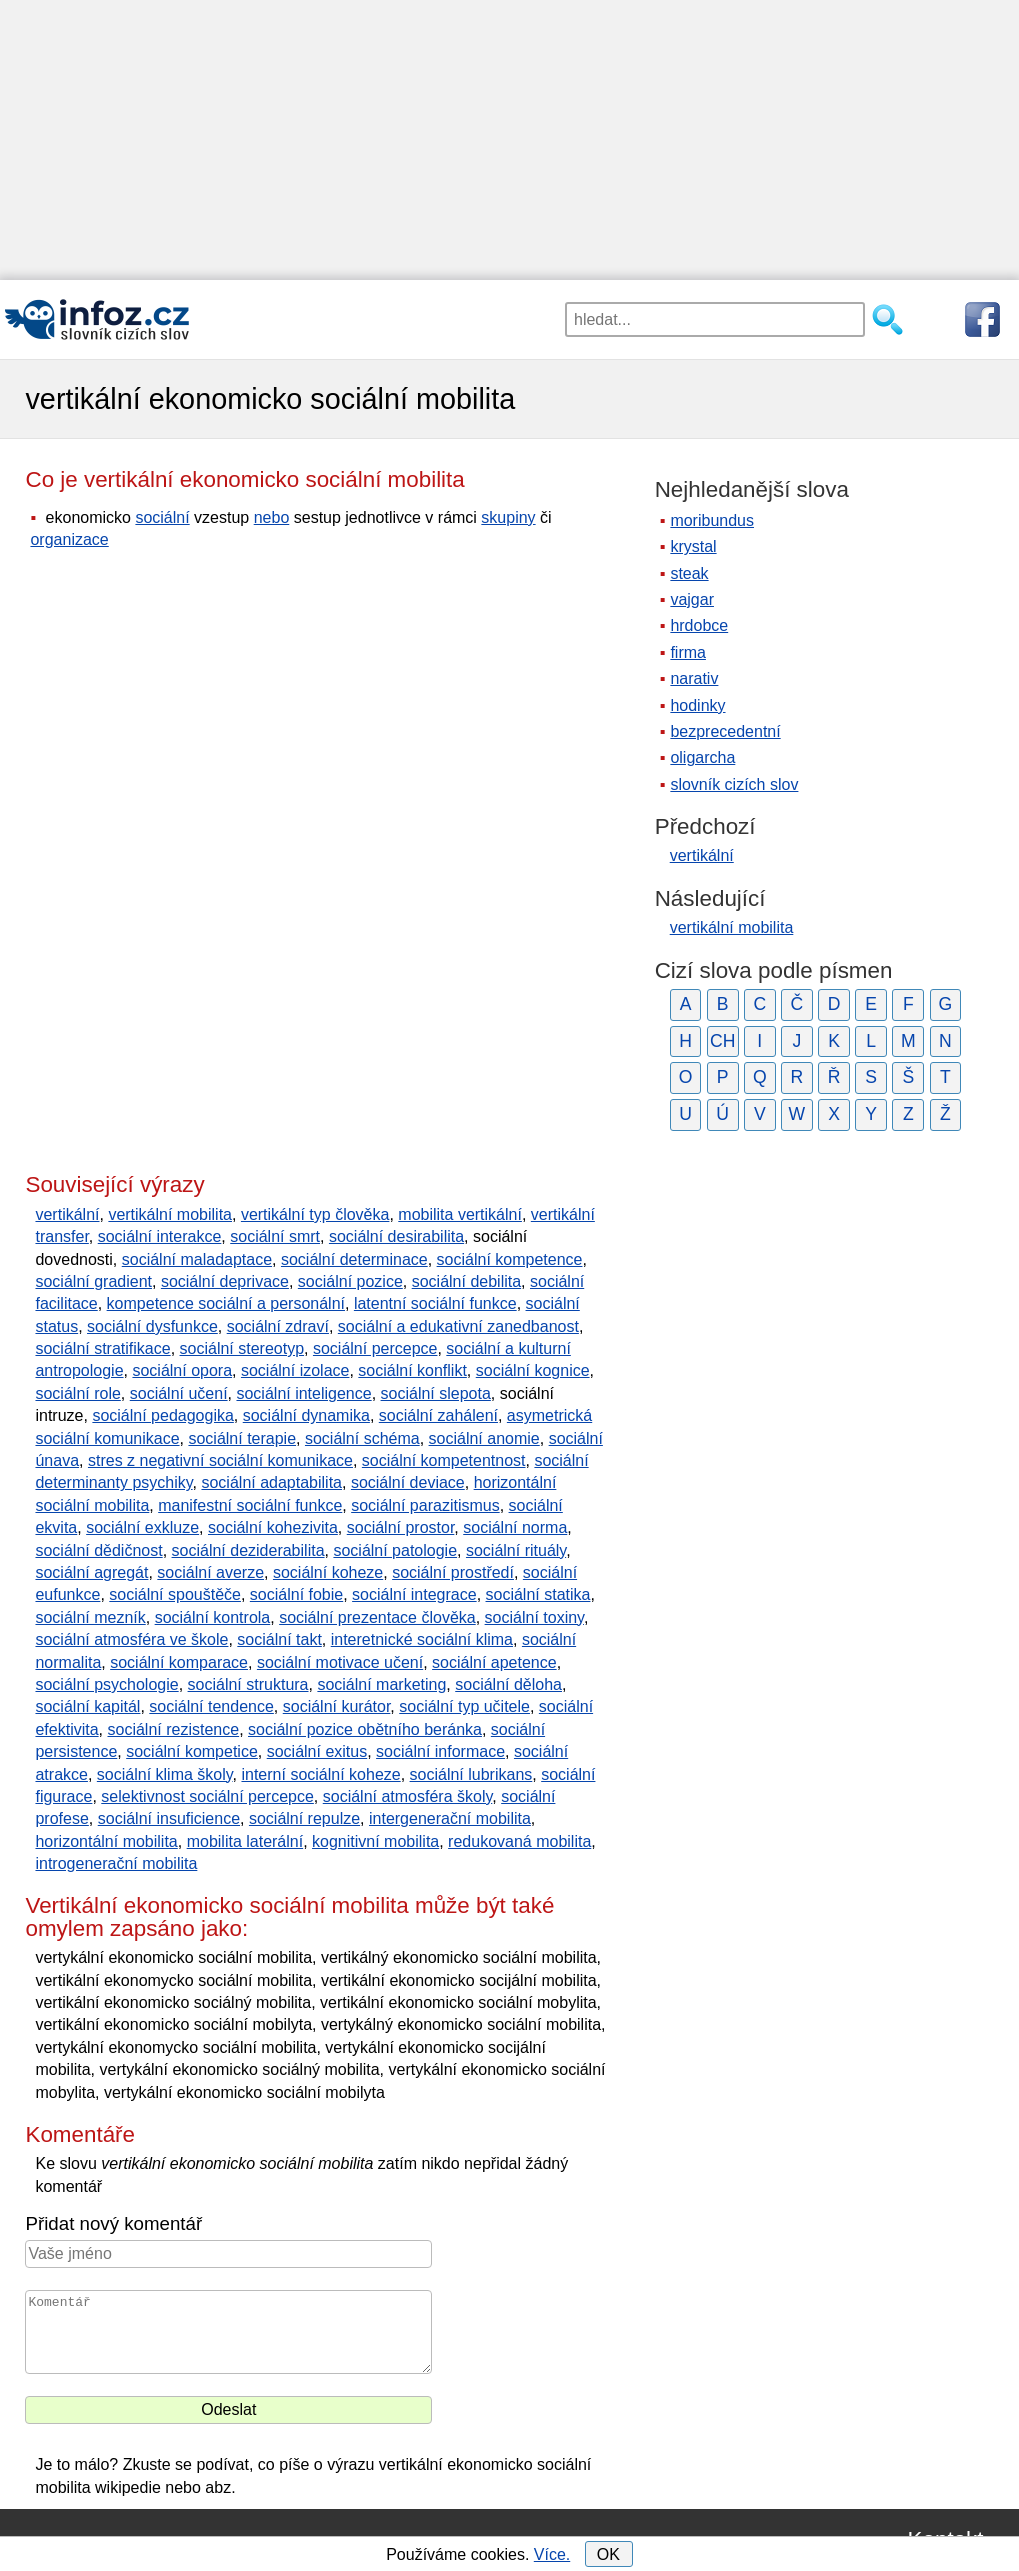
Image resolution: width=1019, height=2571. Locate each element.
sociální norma (515, 1527)
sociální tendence (211, 1706)
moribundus (712, 520)
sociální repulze (304, 1818)
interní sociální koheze (320, 1774)
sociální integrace (414, 1594)
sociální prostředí (453, 1572)
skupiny (508, 517)
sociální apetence (494, 1662)
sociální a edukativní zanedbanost (458, 1326)
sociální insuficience (169, 1818)
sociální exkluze (142, 1527)
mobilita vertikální (460, 1214)
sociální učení (179, 1393)
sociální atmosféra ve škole (131, 1639)
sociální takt (279, 1639)
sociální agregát (91, 1572)
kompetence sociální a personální (226, 1303)
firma (688, 652)
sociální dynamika (306, 1415)
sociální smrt (275, 1236)
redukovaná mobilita (519, 1841)
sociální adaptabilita (271, 1482)
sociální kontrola (213, 1617)
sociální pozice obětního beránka (365, 1729)
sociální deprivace (225, 1281)
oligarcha (702, 757)
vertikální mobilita (170, 1214)
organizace (69, 539)
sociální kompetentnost (444, 1460)
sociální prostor (401, 1527)
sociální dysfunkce (152, 1326)
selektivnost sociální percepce (207, 1796)
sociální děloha (508, 1684)
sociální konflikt (412, 1370)
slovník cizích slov (734, 784)
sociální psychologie (106, 1684)
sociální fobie (296, 1594)
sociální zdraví (278, 1326)
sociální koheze (328, 1572)
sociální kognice (533, 1370)
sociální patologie (395, 1550)
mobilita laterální (245, 1841)
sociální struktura (248, 1684)
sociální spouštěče (175, 1594)
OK (608, 2554)
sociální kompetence (510, 1259)
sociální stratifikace (102, 1348)
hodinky (697, 705)
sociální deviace (408, 1482)
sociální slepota (436, 1393)
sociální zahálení (438, 1415)
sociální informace (440, 1751)
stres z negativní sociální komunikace (220, 1460)
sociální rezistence (174, 1729)
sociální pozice (350, 1281)
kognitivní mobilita (375, 1841)
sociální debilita (466, 1281)
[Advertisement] (509, 140)
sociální (162, 517)
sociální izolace (295, 1370)
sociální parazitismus (425, 1505)
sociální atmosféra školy (408, 1796)
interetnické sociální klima (422, 1639)
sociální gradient (93, 1281)
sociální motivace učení (340, 1662)
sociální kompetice (192, 1751)
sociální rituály (516, 1550)
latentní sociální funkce (435, 1303)
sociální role (77, 1393)
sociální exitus (317, 1751)
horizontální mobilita (106, 1841)
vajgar (692, 599)
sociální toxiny (534, 1617)
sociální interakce (160, 1236)
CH (722, 1041)
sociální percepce (375, 1348)
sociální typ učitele (464, 1706)
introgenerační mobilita (116, 1863)
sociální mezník (90, 1617)
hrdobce (699, 625)
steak (689, 573)
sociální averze (210, 1572)
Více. (552, 2554)
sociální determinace (354, 1259)
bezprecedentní (725, 731)
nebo (272, 517)
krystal (693, 546)
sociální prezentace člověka (377, 1617)
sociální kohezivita (273, 1527)
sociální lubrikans (471, 1774)
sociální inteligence (303, 1393)
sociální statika (538, 1594)
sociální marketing (381, 1684)
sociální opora (182, 1370)
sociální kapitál (87, 1706)
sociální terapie (242, 1438)
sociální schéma (362, 1438)
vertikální (67, 1214)
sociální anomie (484, 1438)
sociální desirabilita (396, 1236)
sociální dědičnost (98, 1550)
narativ (694, 678)
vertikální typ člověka (315, 1214)
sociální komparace (179, 1662)
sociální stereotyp (242, 1348)
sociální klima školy (165, 1774)
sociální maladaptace (197, 1259)
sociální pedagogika (162, 1415)
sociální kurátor (337, 1706)
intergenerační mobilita (450, 1818)
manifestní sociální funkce (250, 1505)
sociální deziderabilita (248, 1550)
